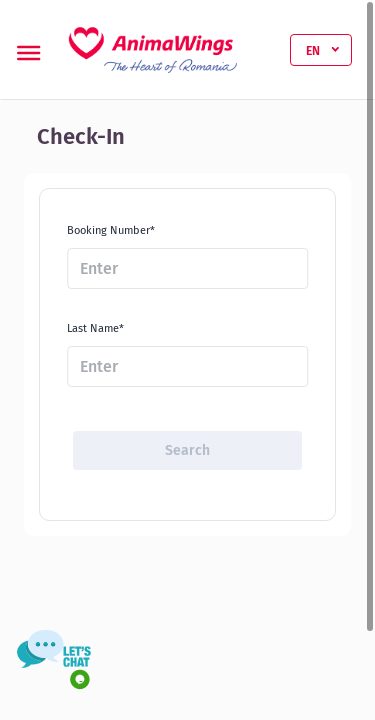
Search (187, 450)
